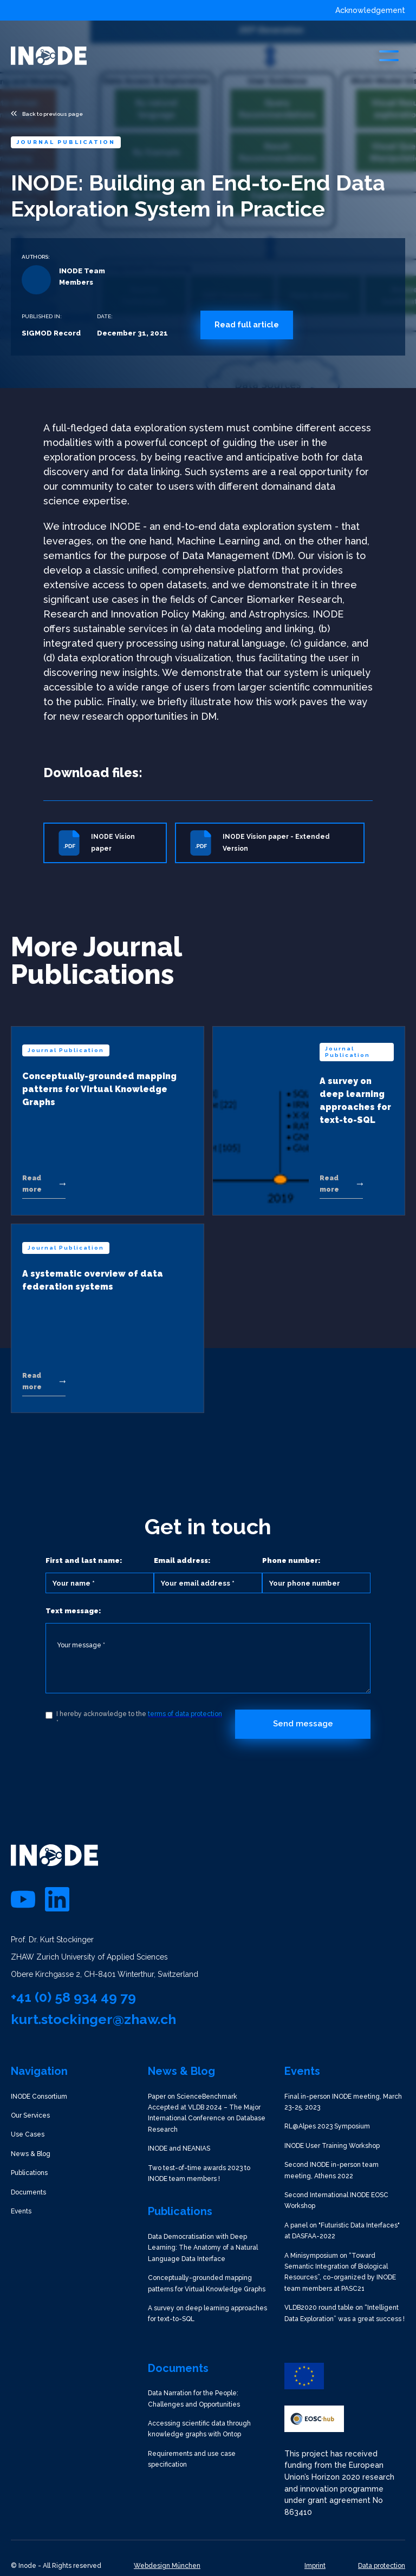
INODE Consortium (39, 2096)
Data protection (381, 2566)
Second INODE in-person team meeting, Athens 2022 (331, 2170)
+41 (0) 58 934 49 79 (73, 1997)
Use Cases (27, 2134)
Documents (28, 2192)
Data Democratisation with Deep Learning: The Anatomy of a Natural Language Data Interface (203, 2248)
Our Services (30, 2115)
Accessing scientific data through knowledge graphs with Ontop (199, 2429)
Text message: (73, 1611)
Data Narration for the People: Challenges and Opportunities (194, 2398)
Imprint (315, 2566)
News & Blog (30, 2154)
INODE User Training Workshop (332, 2146)
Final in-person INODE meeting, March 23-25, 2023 (343, 2102)
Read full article (246, 324)
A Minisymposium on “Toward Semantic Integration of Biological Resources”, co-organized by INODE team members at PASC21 (340, 2272)
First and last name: (84, 1560)
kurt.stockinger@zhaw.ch (93, 2019)
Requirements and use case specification (192, 2459)
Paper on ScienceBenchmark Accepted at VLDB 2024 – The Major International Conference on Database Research (206, 2113)
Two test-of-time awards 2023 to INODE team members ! (199, 2173)
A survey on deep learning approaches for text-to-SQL (207, 2313)
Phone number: (291, 1560)
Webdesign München (167, 2566)
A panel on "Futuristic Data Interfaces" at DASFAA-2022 (342, 2231)
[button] (389, 56)
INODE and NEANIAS (179, 2148)
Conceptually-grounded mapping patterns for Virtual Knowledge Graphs (206, 2283)
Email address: (182, 1560)
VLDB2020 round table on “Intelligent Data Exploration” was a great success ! (344, 2313)
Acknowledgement (370, 10)
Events (21, 2211)
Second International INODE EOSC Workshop (336, 2200)
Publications (29, 2173)
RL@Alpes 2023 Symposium (327, 2126)
